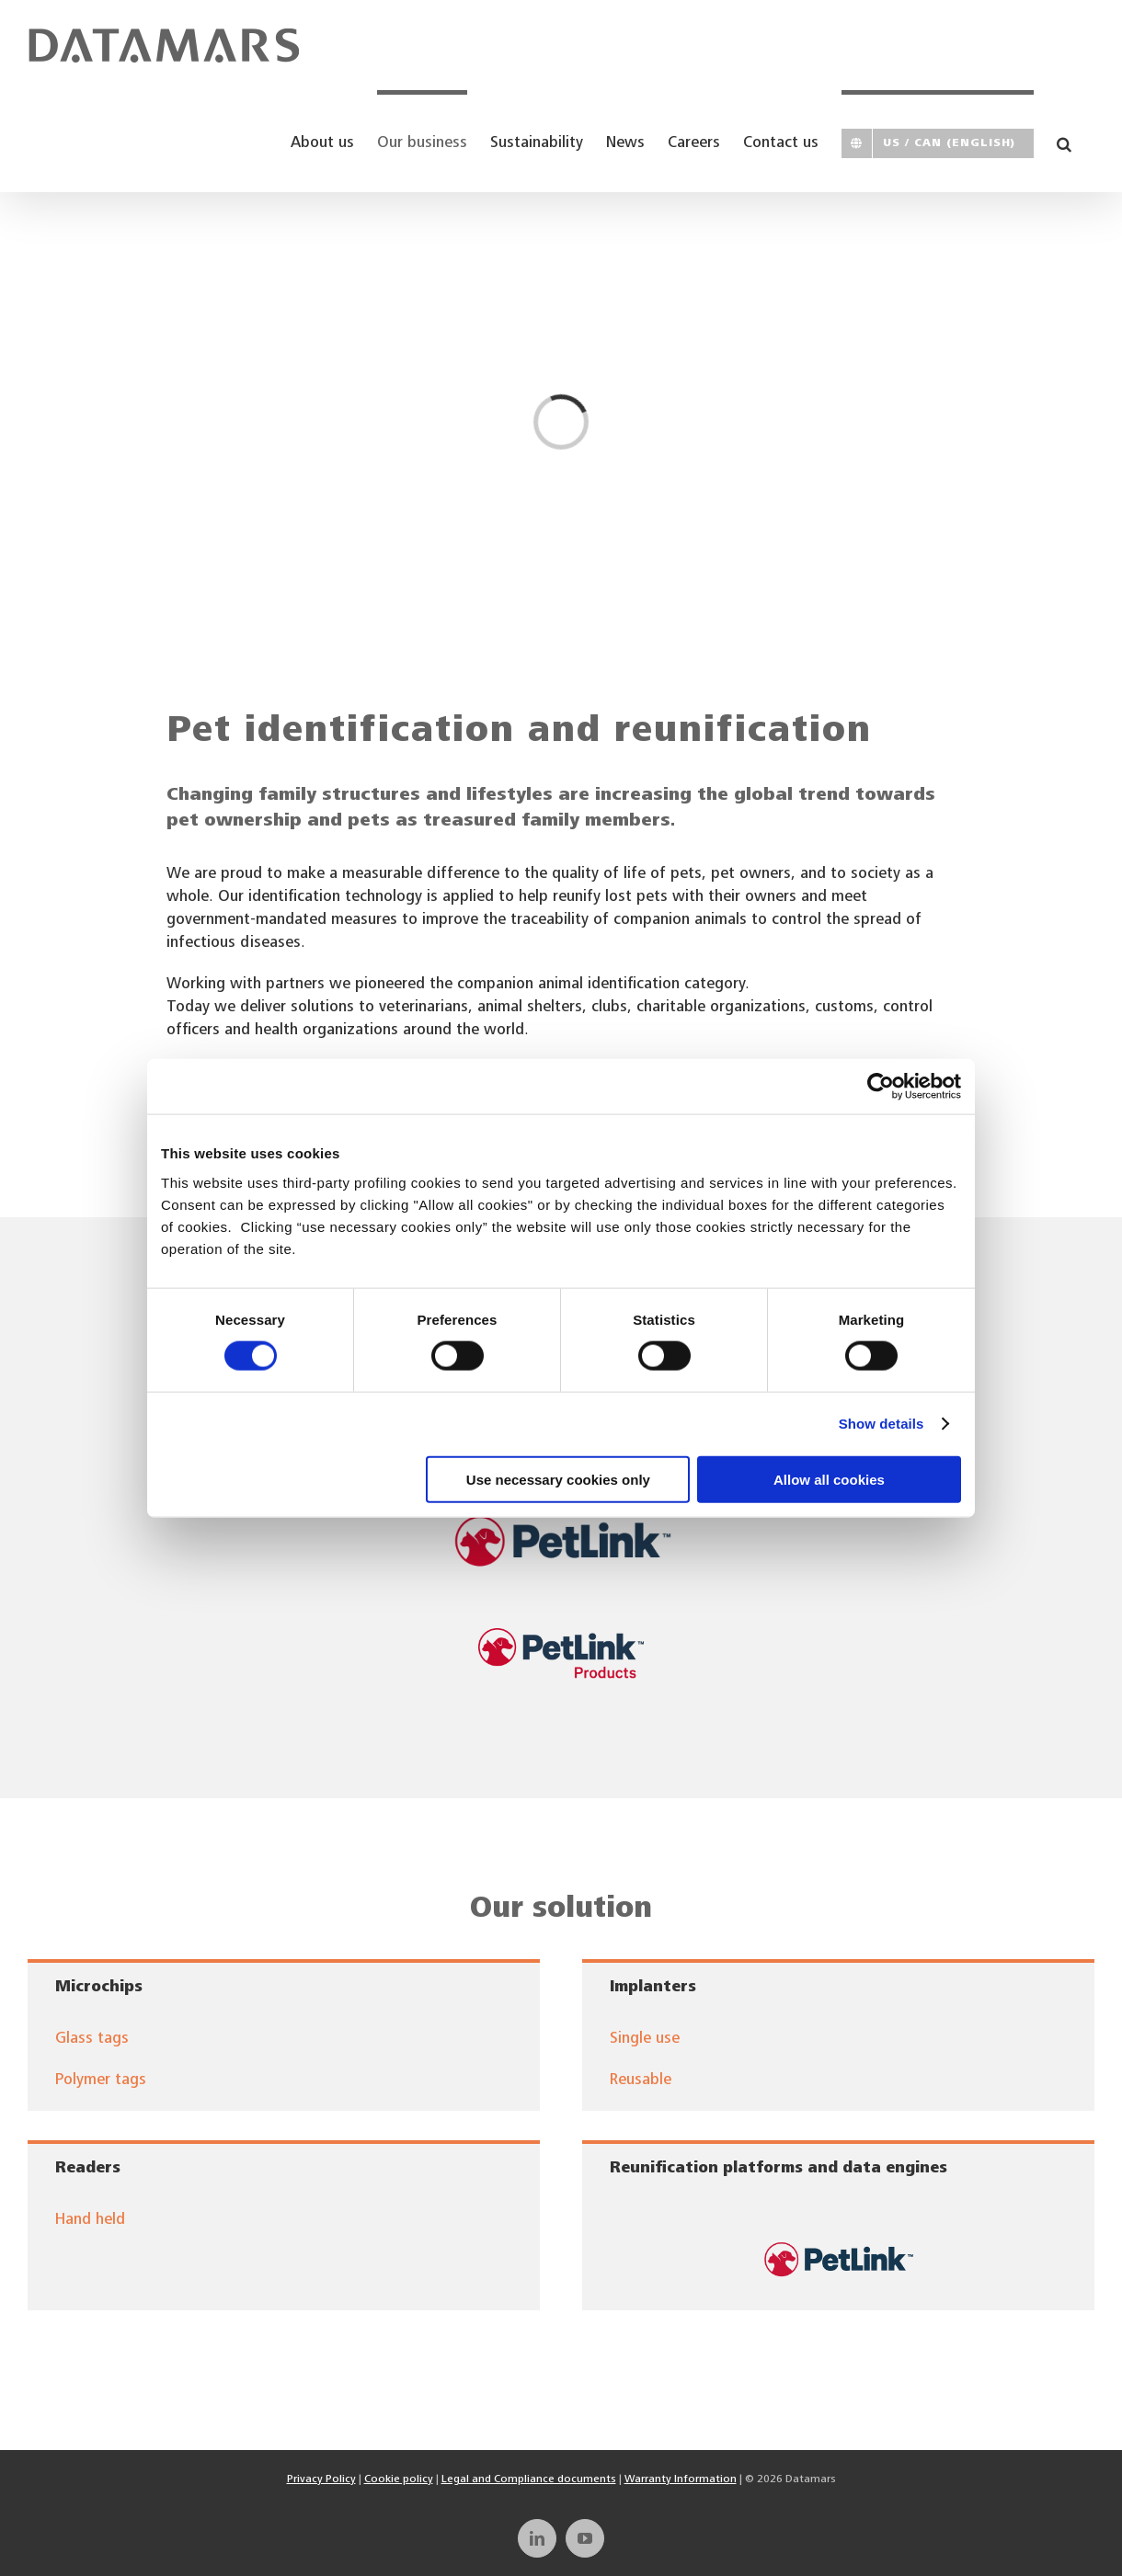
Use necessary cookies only (558, 1479)
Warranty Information (680, 2479)
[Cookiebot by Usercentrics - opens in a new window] (880, 1086)
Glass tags (92, 2039)
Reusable (640, 2081)
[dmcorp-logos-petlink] (839, 2226)
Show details (881, 1423)
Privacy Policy (321, 2479)
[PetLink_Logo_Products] (561, 1636)
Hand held (90, 2220)
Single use (645, 2039)
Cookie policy (398, 2479)
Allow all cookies (829, 1479)
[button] (1064, 141)
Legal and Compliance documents (528, 2479)
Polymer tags (100, 2081)
